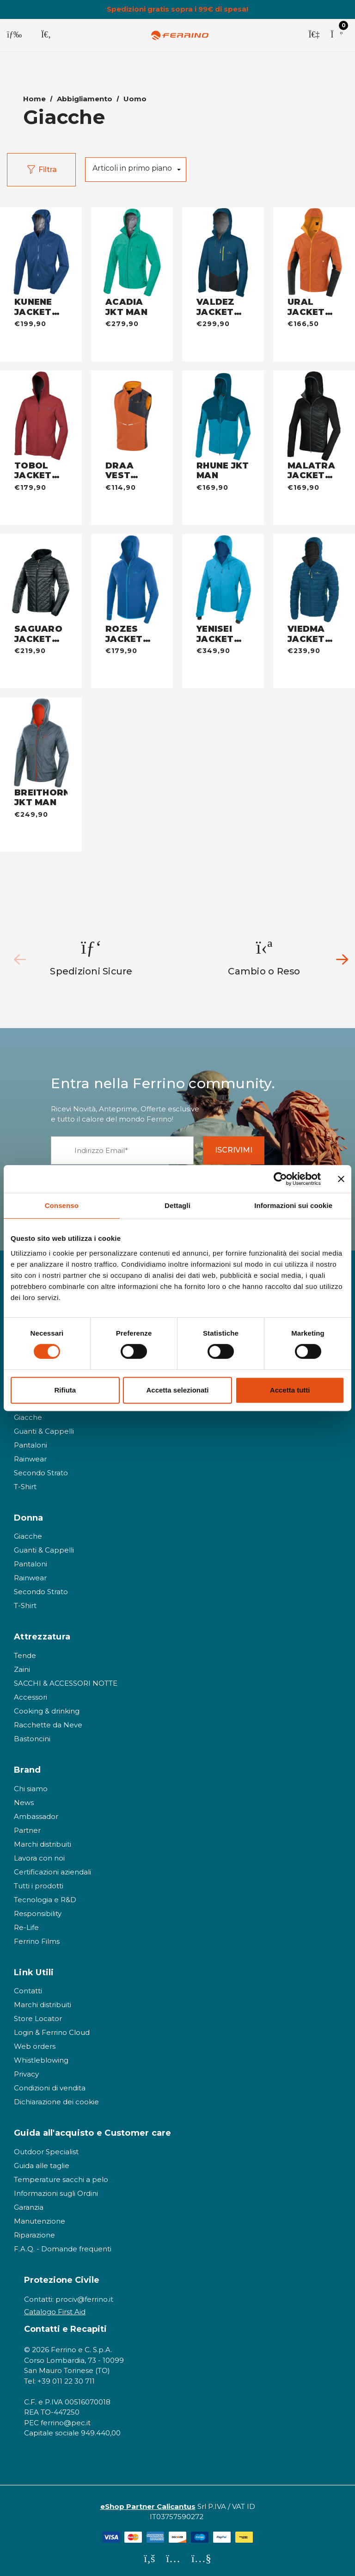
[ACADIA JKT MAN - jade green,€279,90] (132, 245)
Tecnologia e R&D (45, 1896)
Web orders (34, 2043)
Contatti (28, 1987)
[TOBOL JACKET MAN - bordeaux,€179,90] (40, 408)
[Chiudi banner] (341, 1179)
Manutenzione (39, 2217)
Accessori (30, 1693)
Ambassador (36, 1813)
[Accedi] (314, 35)
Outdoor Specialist (46, 2148)
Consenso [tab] (62, 1205)
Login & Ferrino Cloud (52, 2029)
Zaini (22, 1666)
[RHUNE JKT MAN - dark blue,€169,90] (223, 408)
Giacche (28, 1414)
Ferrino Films (37, 1938)
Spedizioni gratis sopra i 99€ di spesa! (177, 9)
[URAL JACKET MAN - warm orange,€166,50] (314, 245)
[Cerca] (46, 35)
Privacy (26, 2070)
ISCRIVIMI (240, 1146)
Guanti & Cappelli (44, 1428)
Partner (27, 1827)
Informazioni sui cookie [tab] (293, 1205)
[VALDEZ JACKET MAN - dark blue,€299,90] (223, 245)
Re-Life (26, 1924)
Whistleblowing (41, 2056)
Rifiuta (65, 1390)
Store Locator (38, 2015)
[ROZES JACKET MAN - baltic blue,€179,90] (132, 571)
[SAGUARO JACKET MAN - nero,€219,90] (40, 571)
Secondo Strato (41, 1469)
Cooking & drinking (47, 1707)
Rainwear (30, 1455)
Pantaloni (30, 1441)
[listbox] (136, 166)
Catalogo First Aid (55, 2308)
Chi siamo (31, 1785)
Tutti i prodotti (38, 1882)
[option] (91, 955)
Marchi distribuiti (42, 1840)
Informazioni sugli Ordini (56, 2190)
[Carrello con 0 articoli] (336, 35)
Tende (25, 1652)
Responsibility (37, 1910)
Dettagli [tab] (177, 1205)
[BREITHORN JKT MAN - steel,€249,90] (40, 735)
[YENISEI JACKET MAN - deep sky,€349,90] (223, 571)
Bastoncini (32, 1735)
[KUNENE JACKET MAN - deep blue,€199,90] (40, 245)
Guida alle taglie (41, 2162)
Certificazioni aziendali (52, 1868)
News (24, 1799)
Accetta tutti (290, 1390)
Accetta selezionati (177, 1390)
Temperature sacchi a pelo (61, 2176)
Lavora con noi (39, 1854)
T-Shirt (25, 1483)
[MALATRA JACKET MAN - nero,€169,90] (314, 408)
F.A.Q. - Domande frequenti (62, 2245)
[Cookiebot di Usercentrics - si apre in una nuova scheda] (280, 1179)
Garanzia (28, 2204)
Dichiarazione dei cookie (56, 2098)
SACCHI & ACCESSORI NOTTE (65, 1680)
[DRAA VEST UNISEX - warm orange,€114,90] (132, 408)
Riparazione (34, 2231)
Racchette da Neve (48, 1721)
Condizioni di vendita (50, 2084)
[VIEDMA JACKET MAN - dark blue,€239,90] (314, 571)
